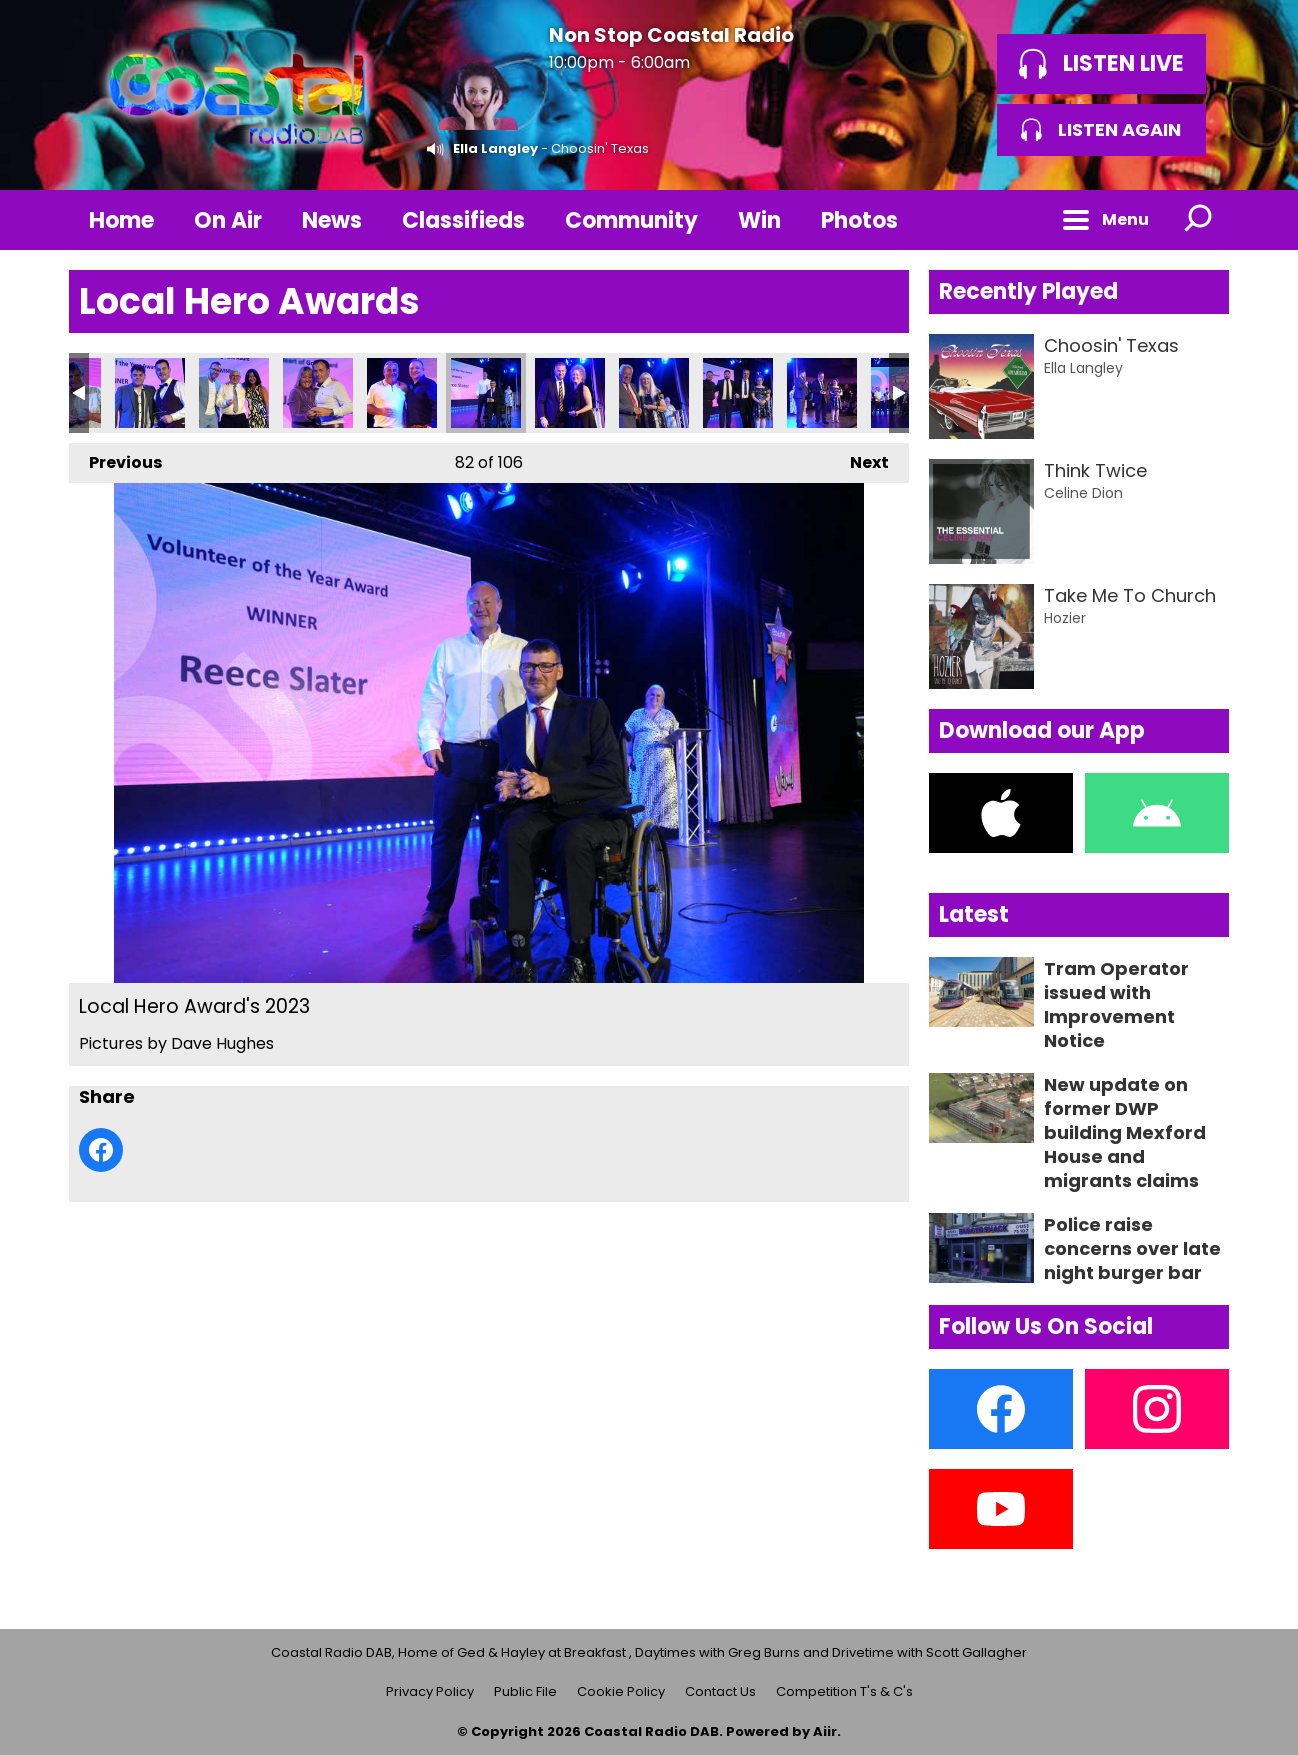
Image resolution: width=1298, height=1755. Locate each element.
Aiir (825, 1731)
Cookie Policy (621, 1691)
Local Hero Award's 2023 (150, 393)
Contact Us (720, 1691)
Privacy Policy (430, 1691)
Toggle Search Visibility (1199, 220)
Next (859, 458)
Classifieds (463, 220)
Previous (115, 458)
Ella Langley (495, 148)
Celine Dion (1083, 493)
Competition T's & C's (844, 1691)
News (332, 220)
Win (759, 220)
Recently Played (1028, 291)
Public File (525, 1691)
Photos (859, 220)
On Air (228, 220)
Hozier (1065, 618)
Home (121, 220)
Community (631, 220)
